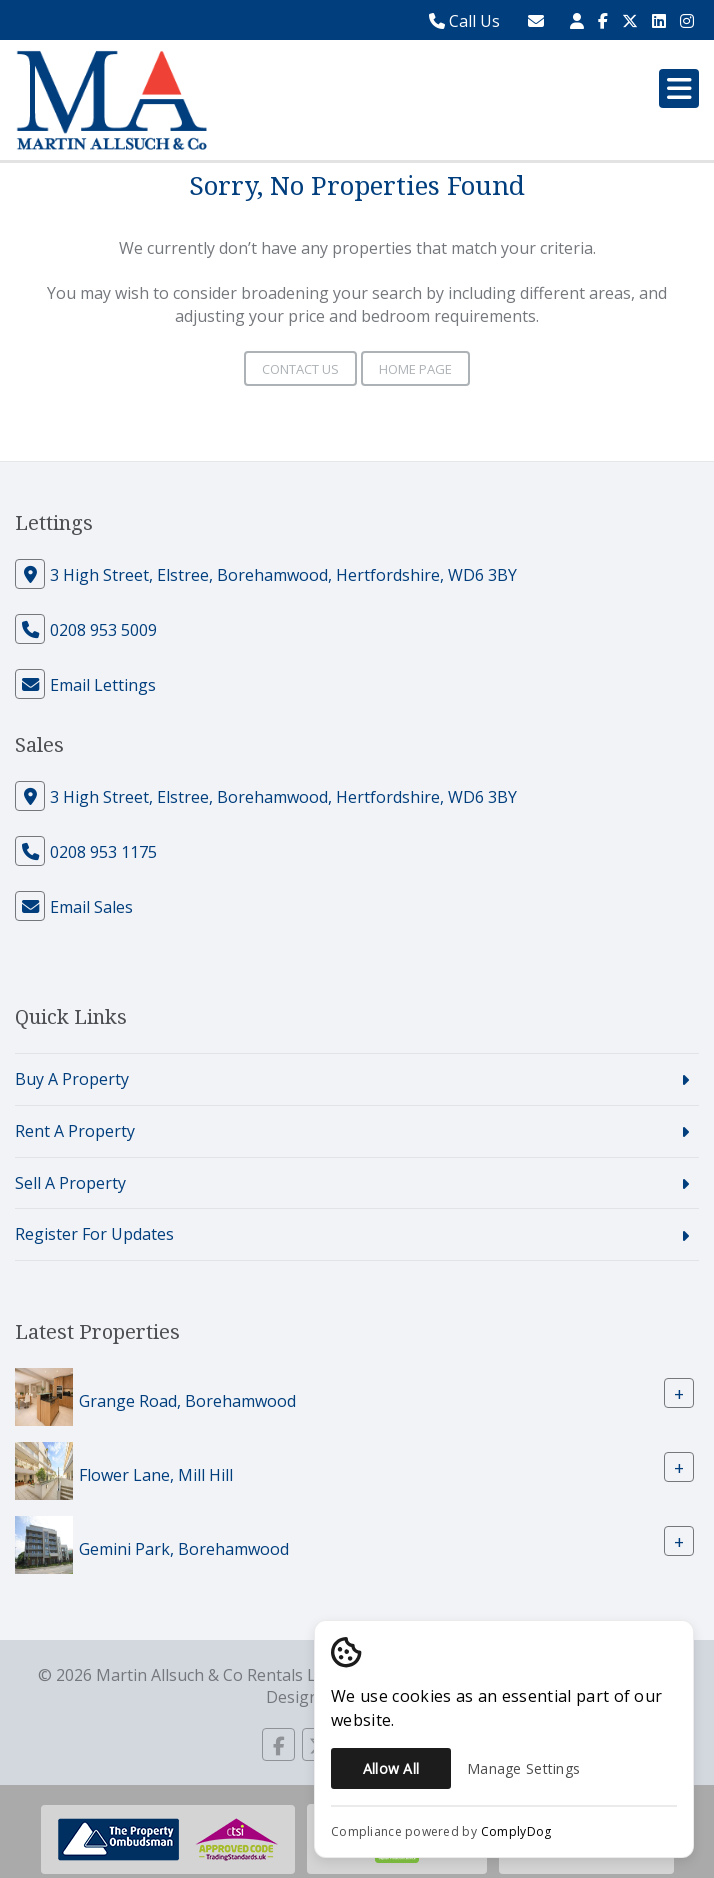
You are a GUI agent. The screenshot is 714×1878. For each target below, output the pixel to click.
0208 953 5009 (103, 630)
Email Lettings (103, 685)
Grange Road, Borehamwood (187, 1401)
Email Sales (91, 907)
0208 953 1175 (103, 852)
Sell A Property (70, 1183)
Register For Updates (94, 1234)
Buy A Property (72, 1079)
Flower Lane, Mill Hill (156, 1475)
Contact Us (300, 369)
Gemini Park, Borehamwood (184, 1549)
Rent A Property (75, 1131)
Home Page (415, 369)
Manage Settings (523, 1768)
